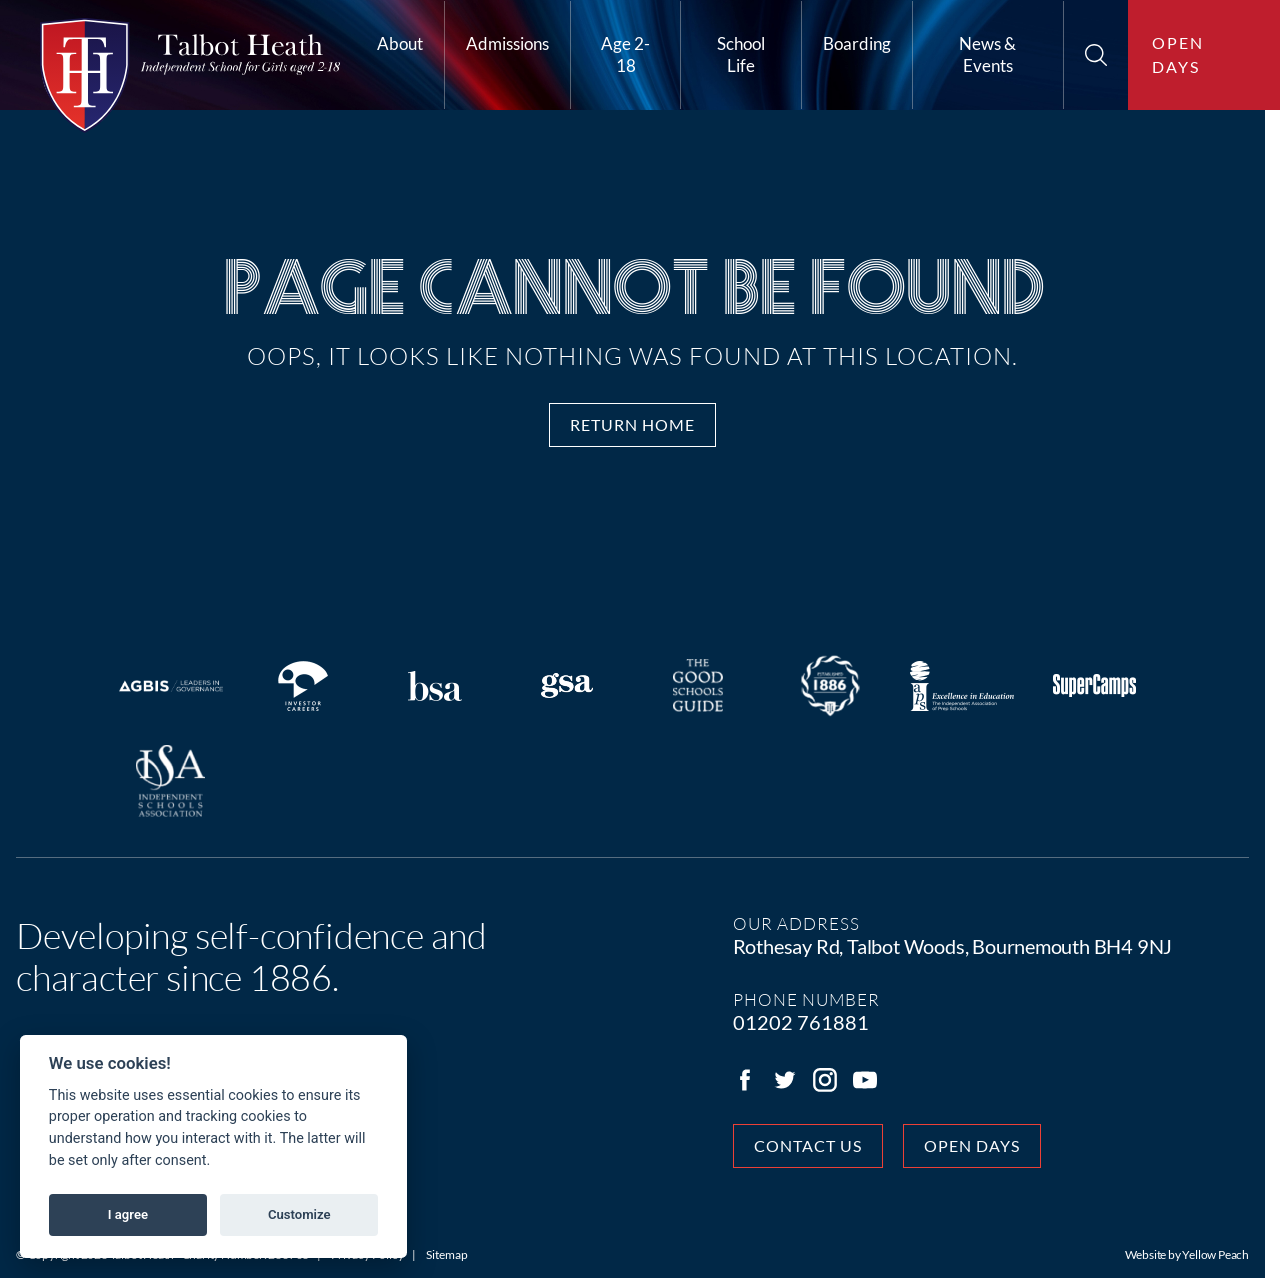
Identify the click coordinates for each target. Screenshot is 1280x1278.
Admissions (507, 43)
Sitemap (447, 1254)
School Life (741, 54)
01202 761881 (808, 1022)
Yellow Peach (1230, 1254)
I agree (128, 1214)
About (400, 43)
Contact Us (815, 1145)
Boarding (857, 43)
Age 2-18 (625, 54)
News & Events (987, 54)
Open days (1178, 54)
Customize (299, 1214)
